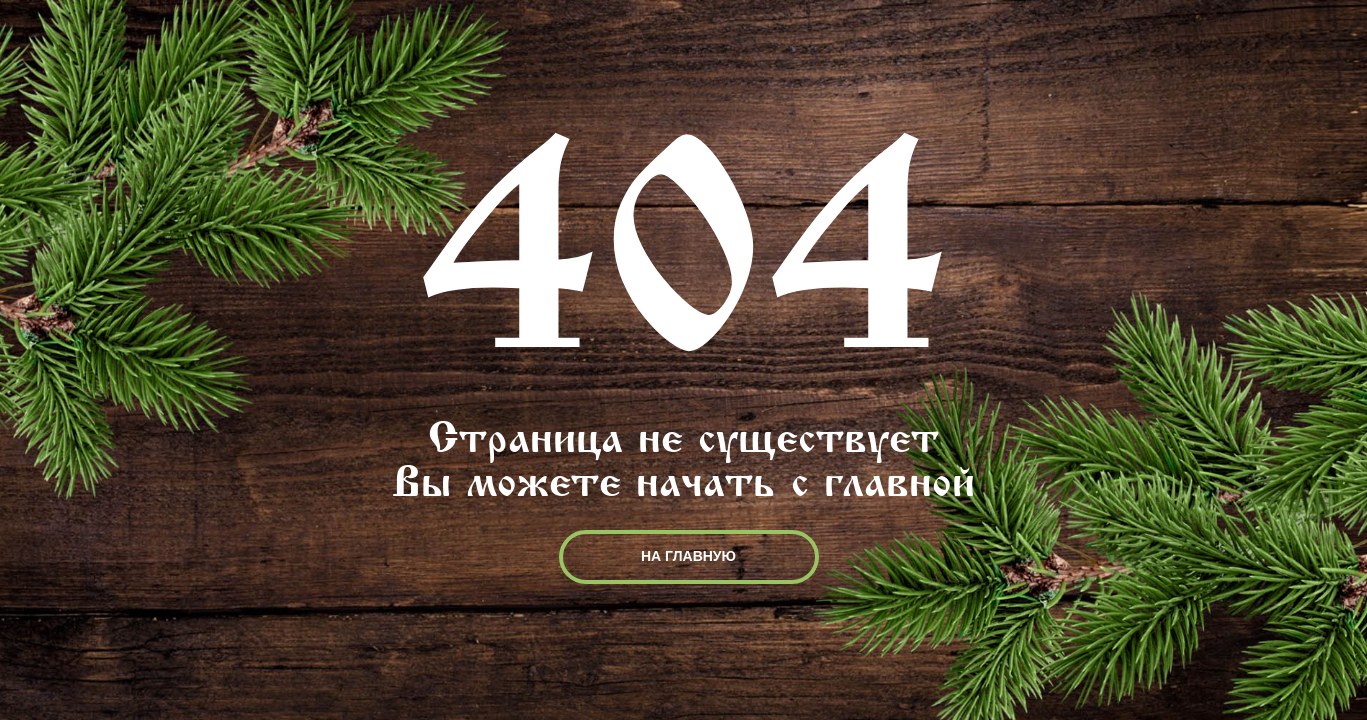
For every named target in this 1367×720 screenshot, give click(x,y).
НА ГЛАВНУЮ (688, 556)
